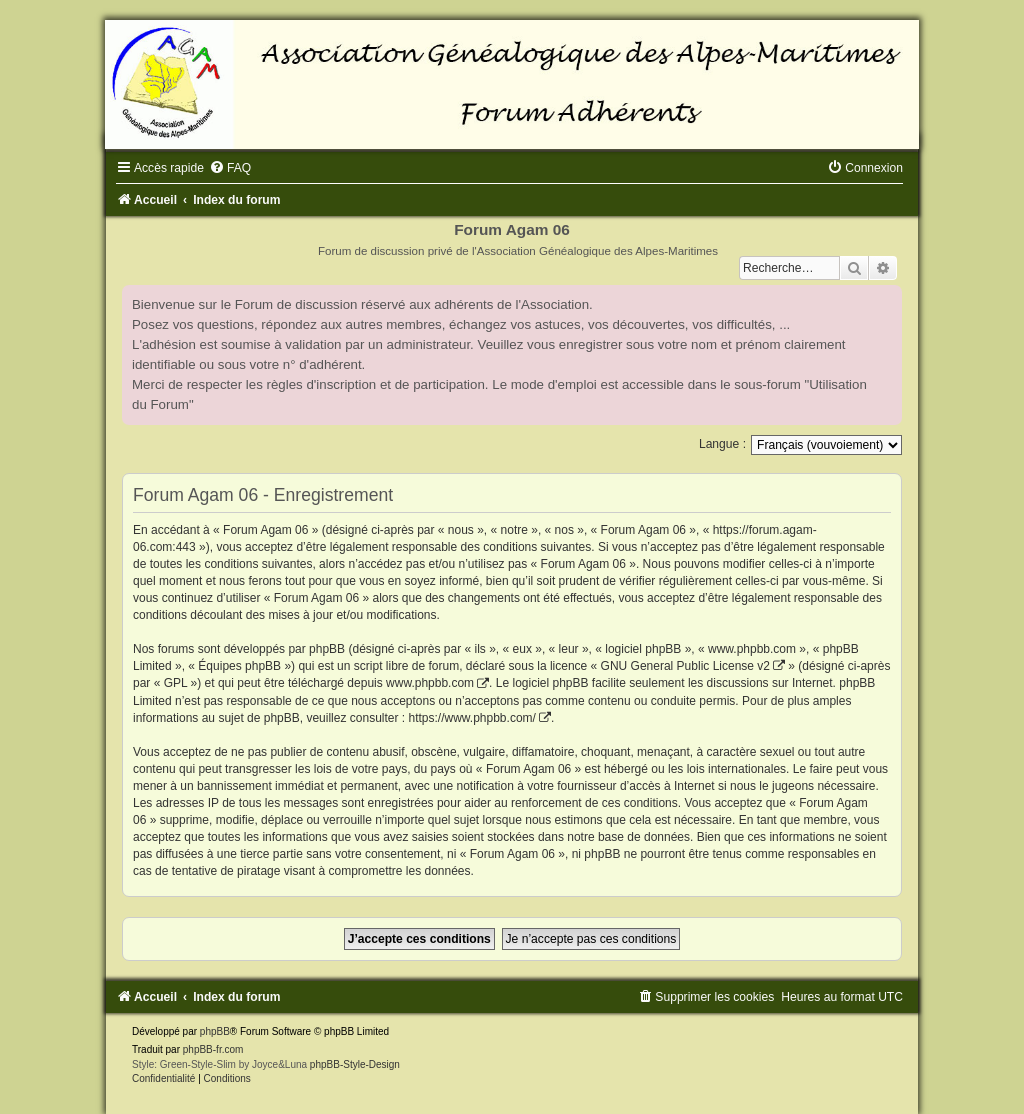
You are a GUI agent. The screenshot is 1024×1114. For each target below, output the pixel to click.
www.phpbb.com (430, 683)
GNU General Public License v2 (685, 666)
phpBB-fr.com (213, 1049)
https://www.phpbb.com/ (471, 718)
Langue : (722, 444)
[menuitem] (230, 168)
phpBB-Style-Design (355, 1064)
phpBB (215, 1031)
